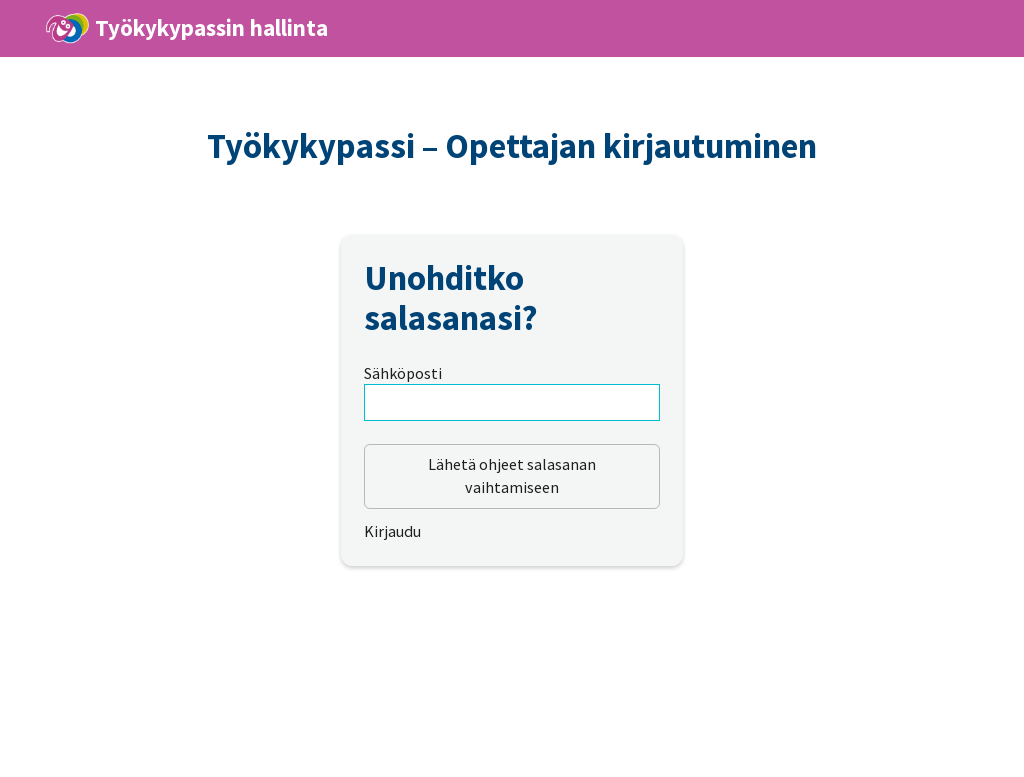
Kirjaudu (392, 531)
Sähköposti (403, 373)
